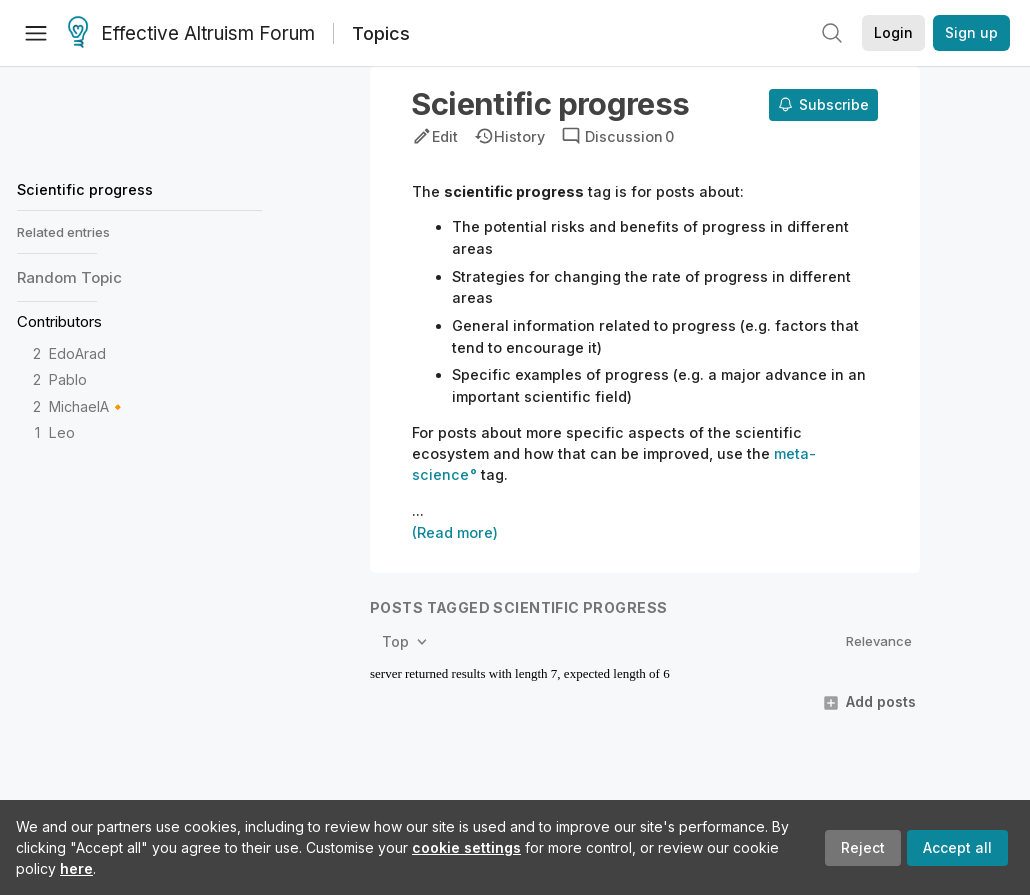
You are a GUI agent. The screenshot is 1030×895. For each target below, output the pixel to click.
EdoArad (77, 353)
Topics (381, 33)
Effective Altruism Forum (191, 34)
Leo (62, 432)
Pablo (68, 379)
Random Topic (69, 277)
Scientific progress (85, 189)
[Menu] (36, 33)
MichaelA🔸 (88, 406)
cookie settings (466, 847)
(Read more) (455, 532)
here (76, 868)
